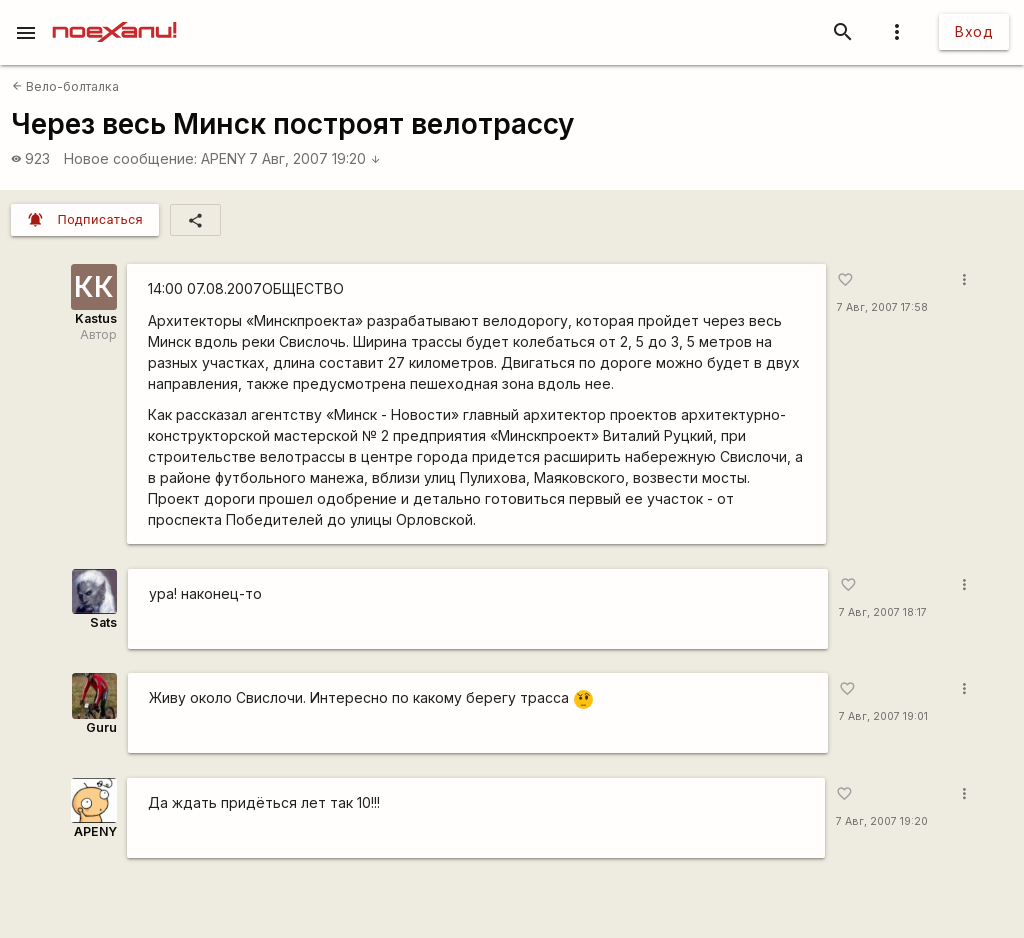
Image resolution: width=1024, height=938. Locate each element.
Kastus (96, 318)
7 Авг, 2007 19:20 (315, 158)
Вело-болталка (65, 86)
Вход (974, 31)
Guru (101, 727)
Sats (103, 622)
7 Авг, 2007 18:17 (883, 612)
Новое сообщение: (130, 158)
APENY (223, 158)
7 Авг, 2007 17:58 (882, 307)
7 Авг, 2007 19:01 (883, 716)
